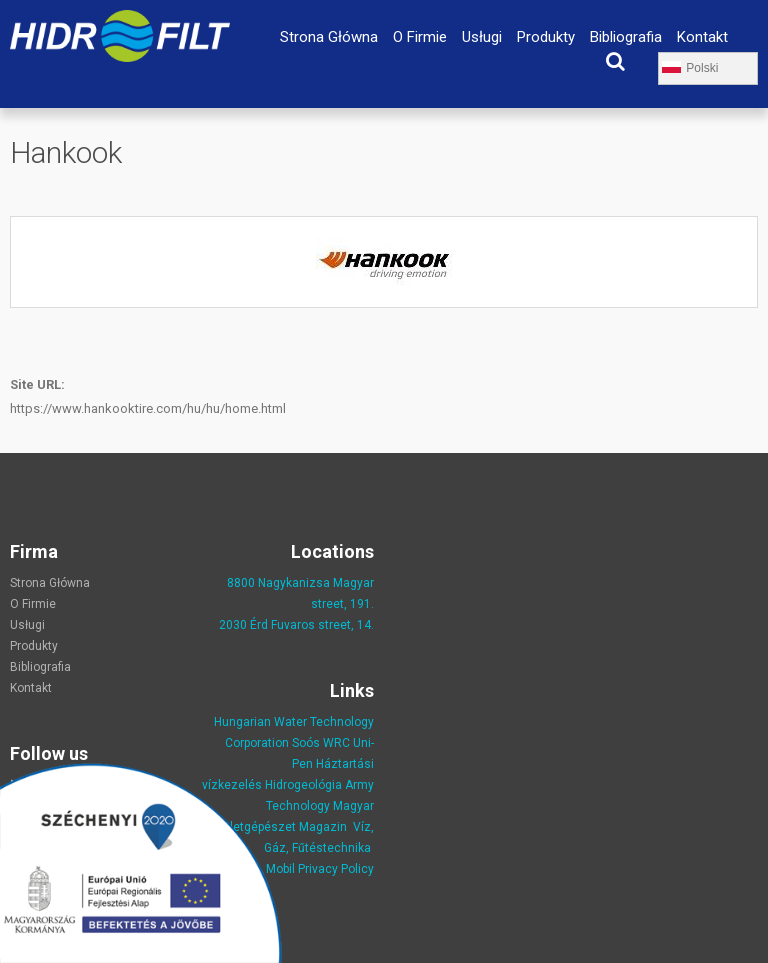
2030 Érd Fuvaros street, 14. (296, 625)
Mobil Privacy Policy (320, 869)
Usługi (482, 37)
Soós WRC (321, 743)
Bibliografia (626, 37)
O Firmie (420, 37)
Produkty (546, 37)
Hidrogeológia (303, 785)
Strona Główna (329, 37)
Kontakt (702, 37)
